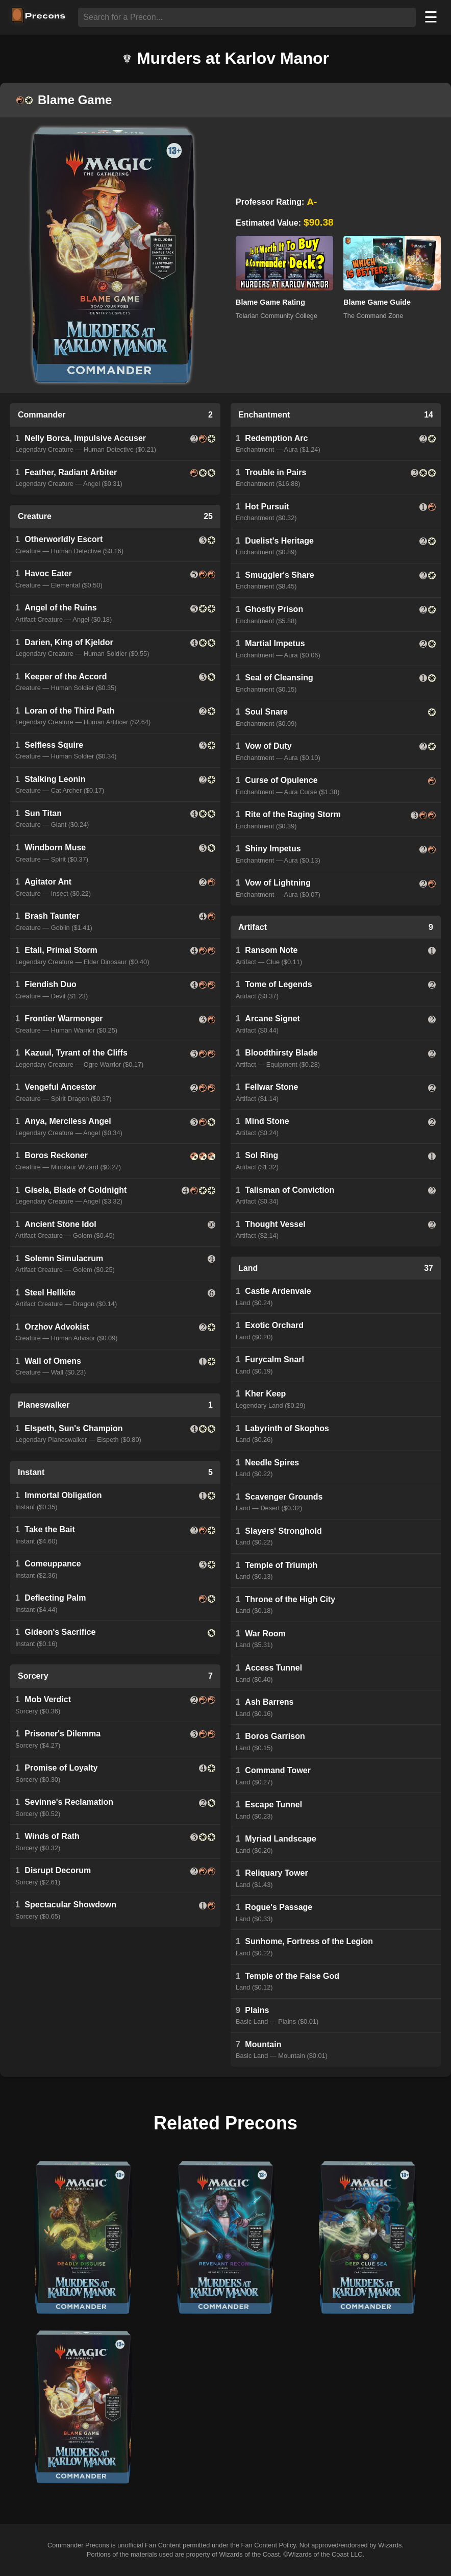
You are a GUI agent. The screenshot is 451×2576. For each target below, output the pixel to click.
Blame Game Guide (377, 302)
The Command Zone (373, 316)
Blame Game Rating (270, 302)
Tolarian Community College (276, 316)
